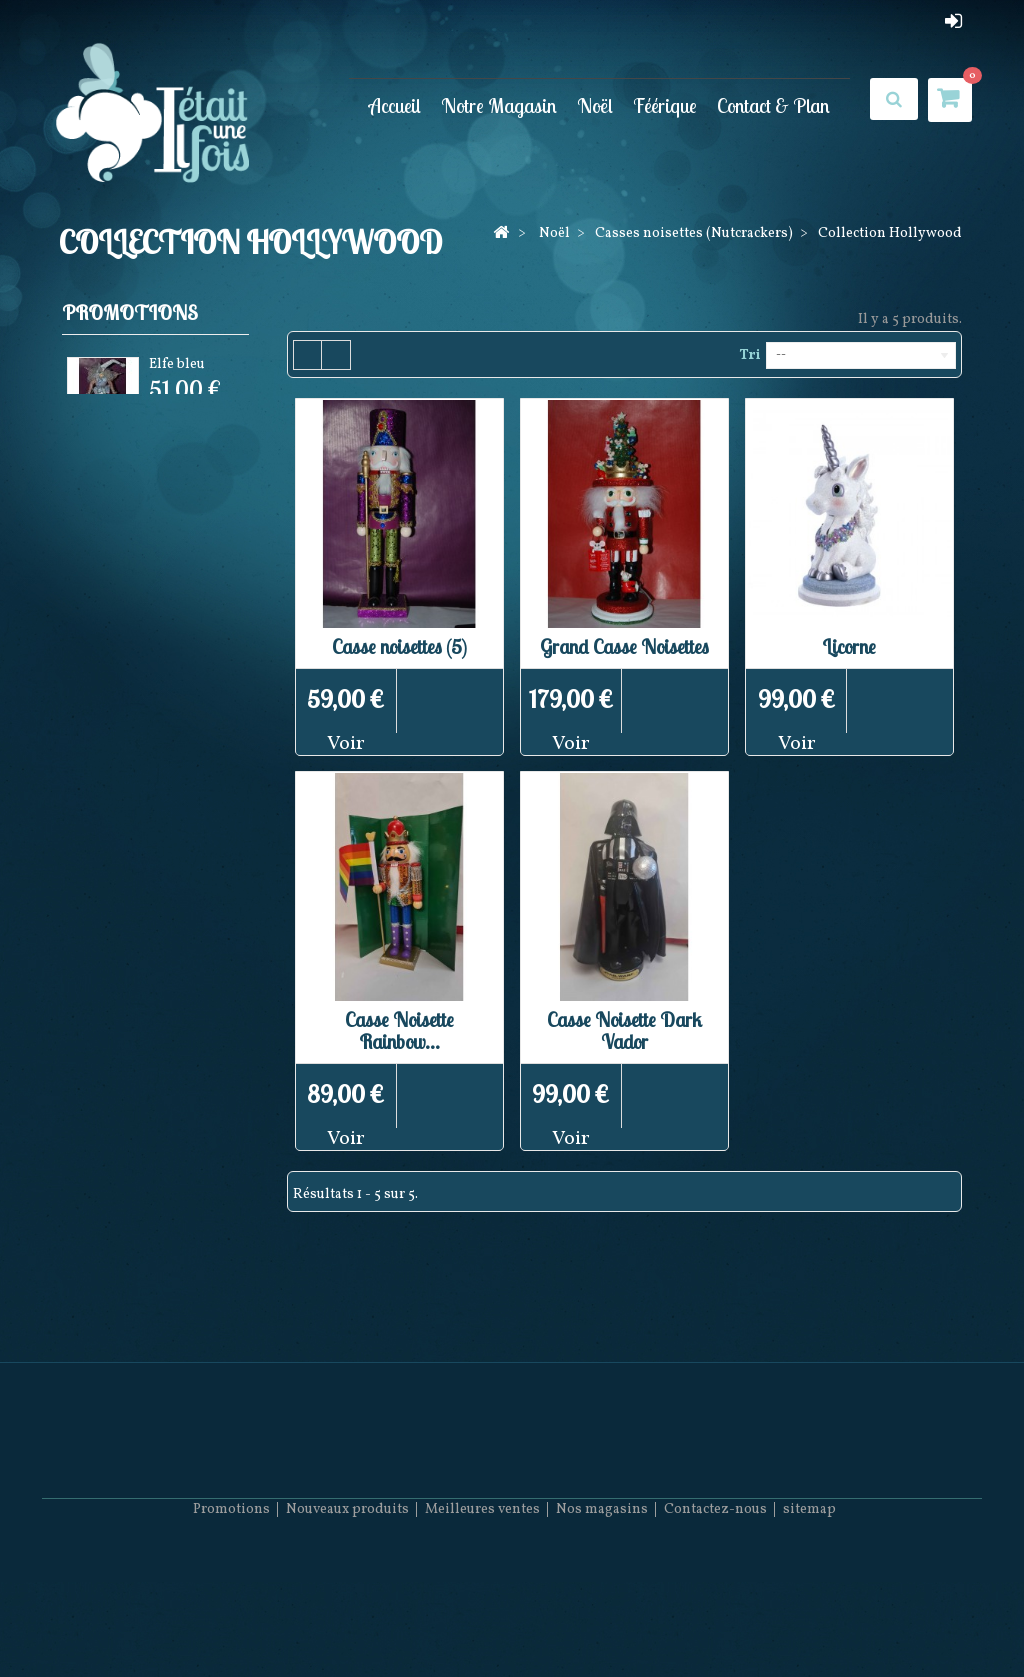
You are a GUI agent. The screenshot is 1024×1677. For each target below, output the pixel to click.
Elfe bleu (177, 367)
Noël (595, 105)
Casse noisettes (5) (399, 646)
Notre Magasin (499, 105)
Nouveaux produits (347, 1617)
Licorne (849, 646)
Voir (346, 744)
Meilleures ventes (482, 1617)
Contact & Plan (773, 105)
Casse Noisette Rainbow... (399, 1030)
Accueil (395, 105)
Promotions (130, 312)
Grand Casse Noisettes (624, 646)
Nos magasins (602, 1617)
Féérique (665, 105)
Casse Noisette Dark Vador (624, 1030)
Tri (749, 355)
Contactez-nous (715, 1617)
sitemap (809, 1617)
